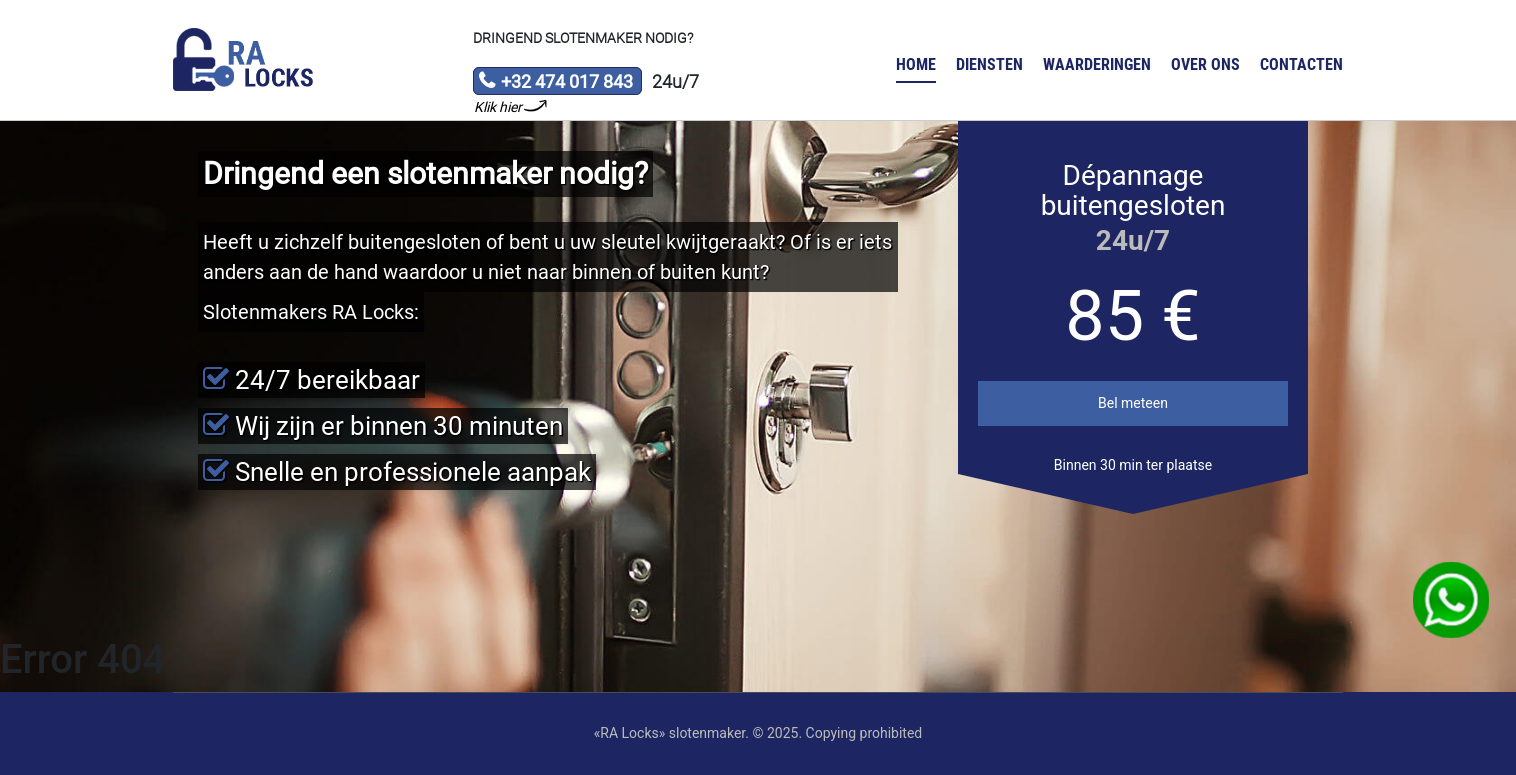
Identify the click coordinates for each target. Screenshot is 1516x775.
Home (916, 64)
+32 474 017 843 (555, 83)
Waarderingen (1097, 64)
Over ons (1205, 64)
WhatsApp (1451, 600)
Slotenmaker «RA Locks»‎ (243, 60)
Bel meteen (1133, 403)
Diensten (989, 64)
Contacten (1301, 64)
